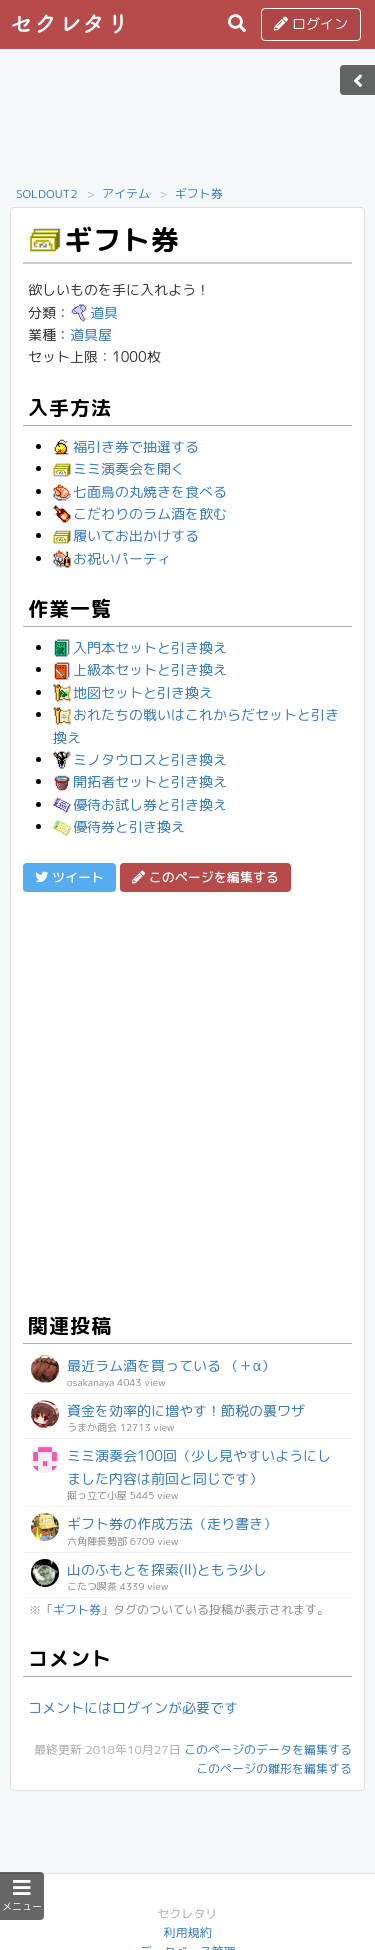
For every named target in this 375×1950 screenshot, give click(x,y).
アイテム (126, 193)
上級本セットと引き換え (140, 669)
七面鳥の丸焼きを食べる (140, 491)
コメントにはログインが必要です (133, 1707)
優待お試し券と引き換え (140, 804)
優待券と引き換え (119, 826)
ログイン (311, 23)
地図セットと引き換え (133, 692)
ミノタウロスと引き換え (140, 759)
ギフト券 (199, 193)
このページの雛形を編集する (274, 1768)
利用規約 (187, 1932)
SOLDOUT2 (47, 193)
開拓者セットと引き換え (140, 781)
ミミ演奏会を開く (119, 468)
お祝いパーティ (112, 558)
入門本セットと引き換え (140, 647)
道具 (94, 312)
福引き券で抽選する (126, 446)
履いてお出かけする (126, 535)
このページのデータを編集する (268, 1749)
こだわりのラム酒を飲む (140, 513)
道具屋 (91, 334)
